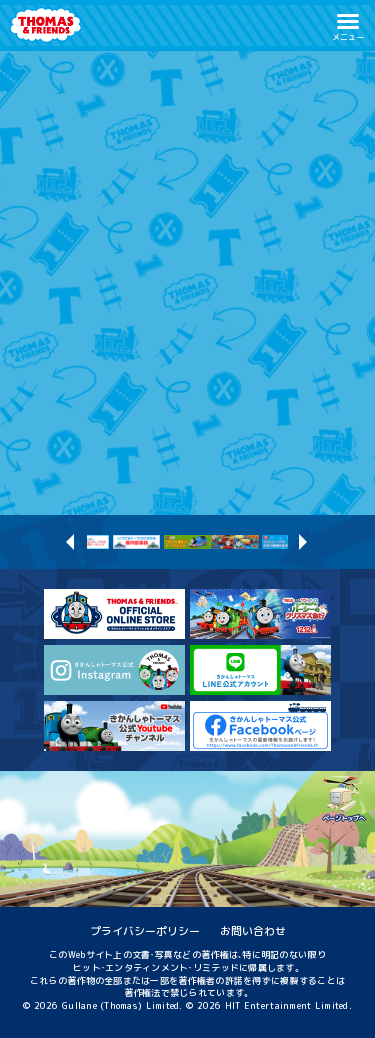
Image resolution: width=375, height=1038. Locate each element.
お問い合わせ (253, 930)
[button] (348, 25)
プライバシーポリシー (145, 930)
